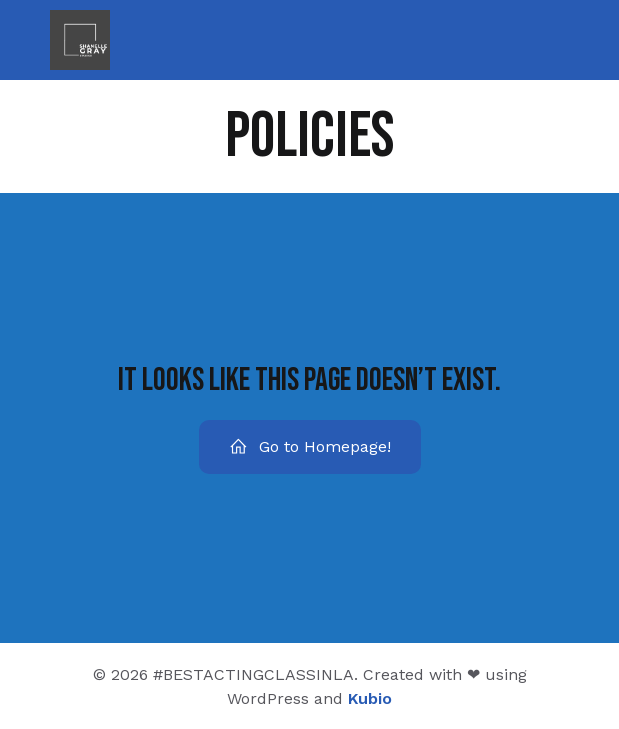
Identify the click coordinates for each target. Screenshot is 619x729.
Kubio (370, 698)
